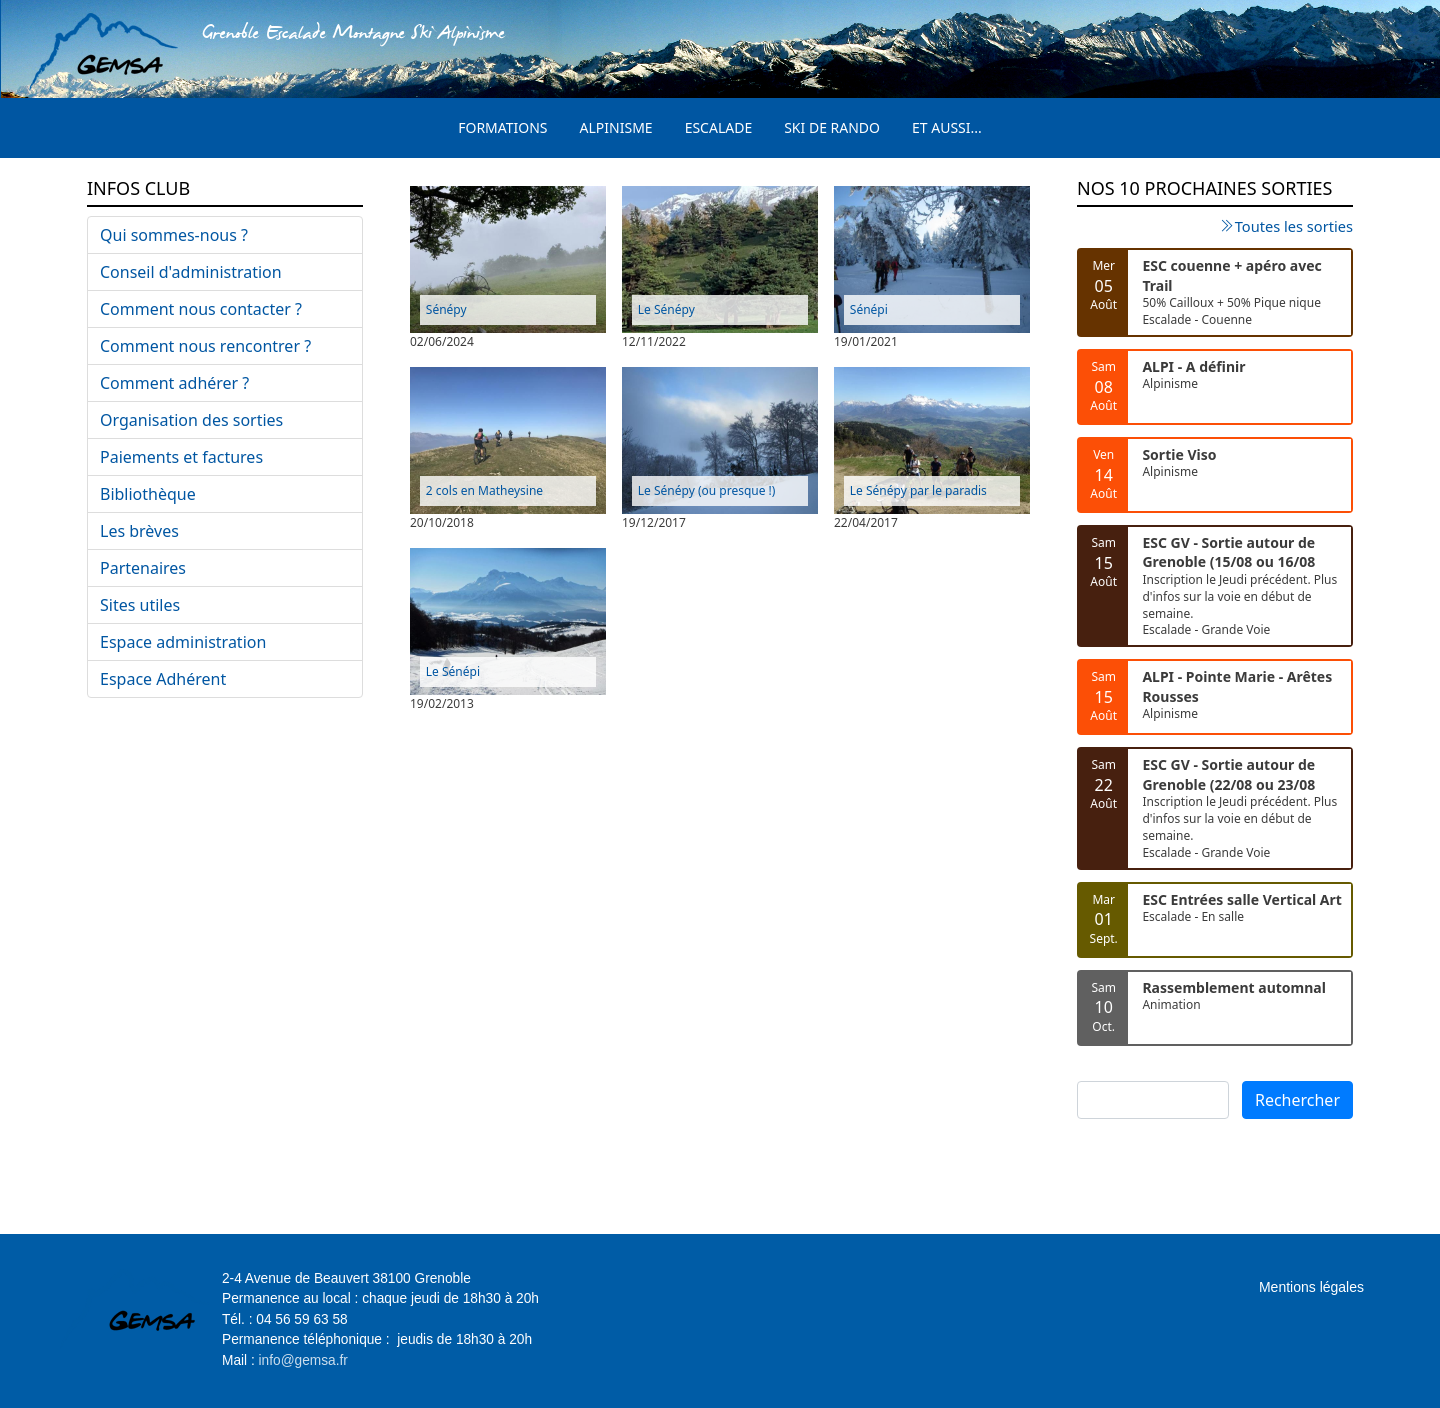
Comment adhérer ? (174, 383)
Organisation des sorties (191, 420)
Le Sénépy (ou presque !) (707, 490)
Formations (502, 127)
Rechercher (1297, 1100)
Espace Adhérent (163, 679)
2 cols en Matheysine (484, 490)
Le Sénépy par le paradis (918, 490)
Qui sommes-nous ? (174, 235)
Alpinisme (616, 127)
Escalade (719, 127)
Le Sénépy (666, 309)
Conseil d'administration (191, 272)
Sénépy (446, 309)
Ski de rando (832, 127)
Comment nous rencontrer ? (205, 346)
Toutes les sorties (1294, 226)
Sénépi (869, 309)
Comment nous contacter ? (201, 309)
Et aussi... (947, 127)
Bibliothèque (148, 494)
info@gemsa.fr (303, 1360)
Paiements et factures (181, 457)
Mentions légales (1311, 1287)
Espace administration (183, 642)
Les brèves (139, 531)
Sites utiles (140, 605)
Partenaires (143, 568)
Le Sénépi (453, 671)
